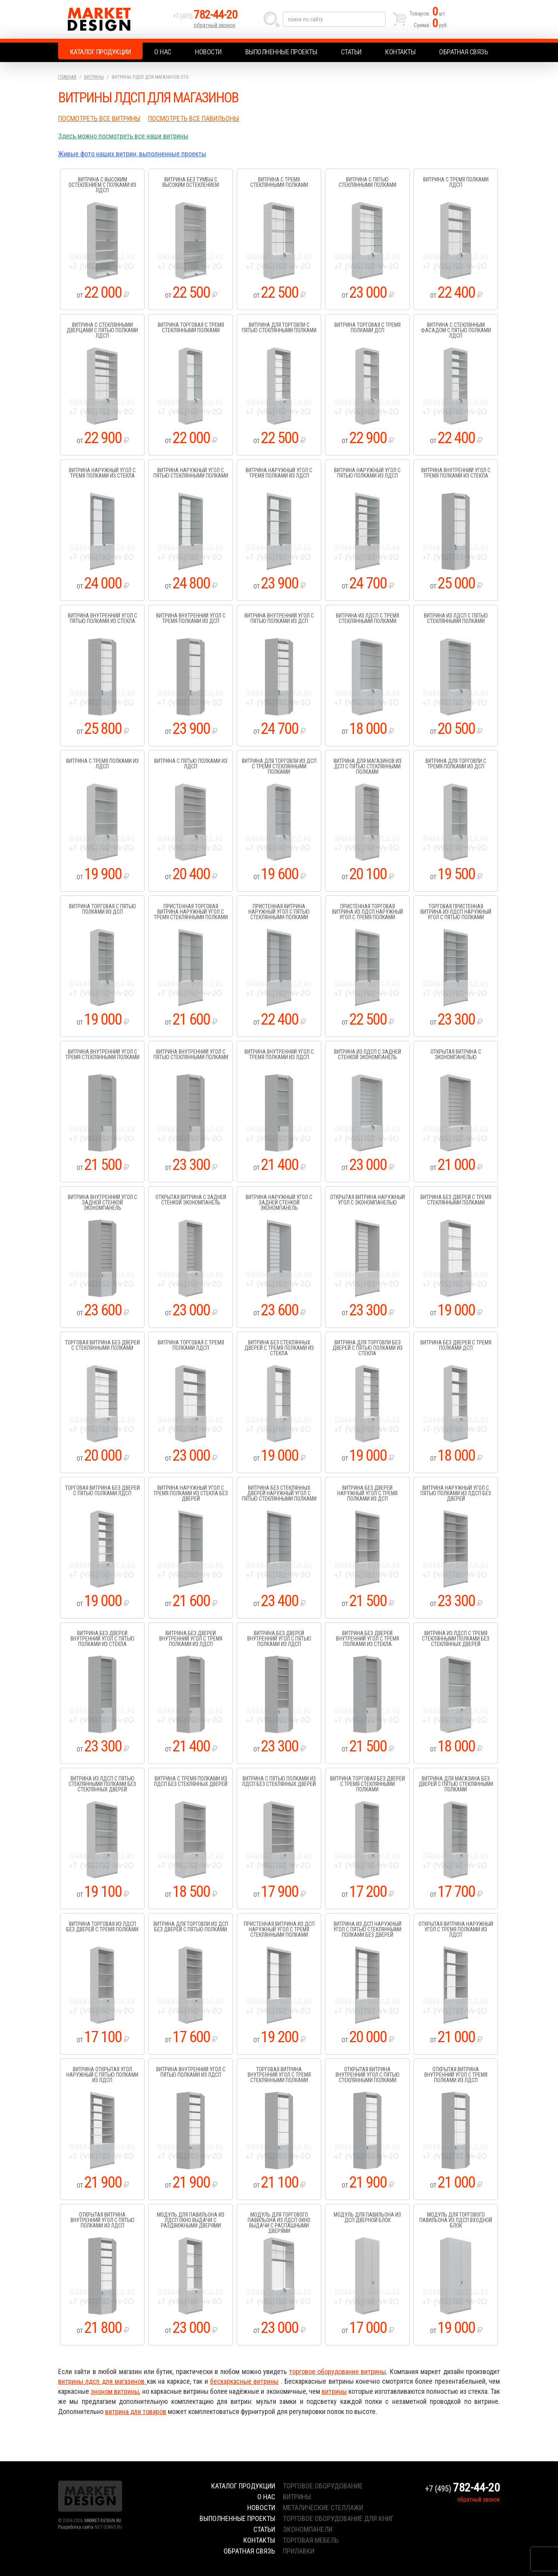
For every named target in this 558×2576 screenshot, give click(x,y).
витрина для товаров (135, 2411)
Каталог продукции (100, 52)
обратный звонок (215, 25)
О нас (162, 52)
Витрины (94, 77)
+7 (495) (205, 16)
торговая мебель (311, 2540)
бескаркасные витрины (244, 2381)
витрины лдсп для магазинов (102, 2381)
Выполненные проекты (281, 52)
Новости (208, 52)
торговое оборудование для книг (338, 2518)
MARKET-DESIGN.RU (102, 2520)
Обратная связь (463, 52)
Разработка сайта (75, 2527)
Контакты (400, 52)
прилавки (298, 2551)
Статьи (351, 52)
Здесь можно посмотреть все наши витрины (123, 136)
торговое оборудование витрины (337, 2371)
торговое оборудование (323, 2486)
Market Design (113, 19)
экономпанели (307, 2529)
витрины (334, 2391)
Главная (67, 77)
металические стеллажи (323, 2508)
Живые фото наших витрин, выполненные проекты (132, 154)
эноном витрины (115, 2391)
